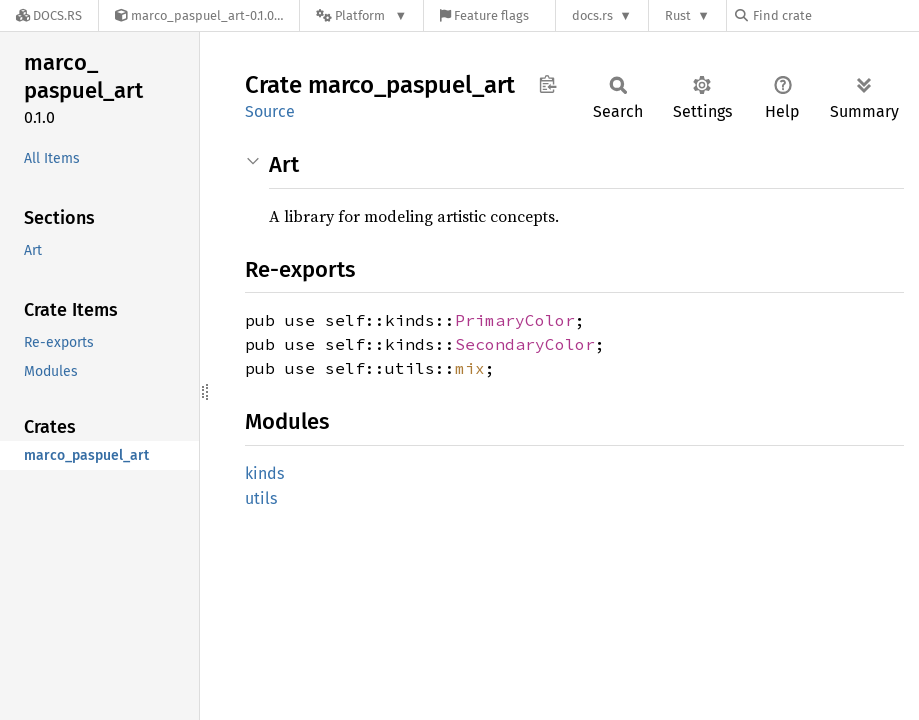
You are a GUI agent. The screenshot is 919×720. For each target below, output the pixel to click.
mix (470, 368)
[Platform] (361, 15)
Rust (678, 15)
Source (270, 111)
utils (261, 498)
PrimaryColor (515, 320)
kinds (264, 473)
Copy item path (547, 84)
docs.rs (592, 15)
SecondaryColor (525, 344)
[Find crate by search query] (835, 15)
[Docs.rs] (49, 15)
